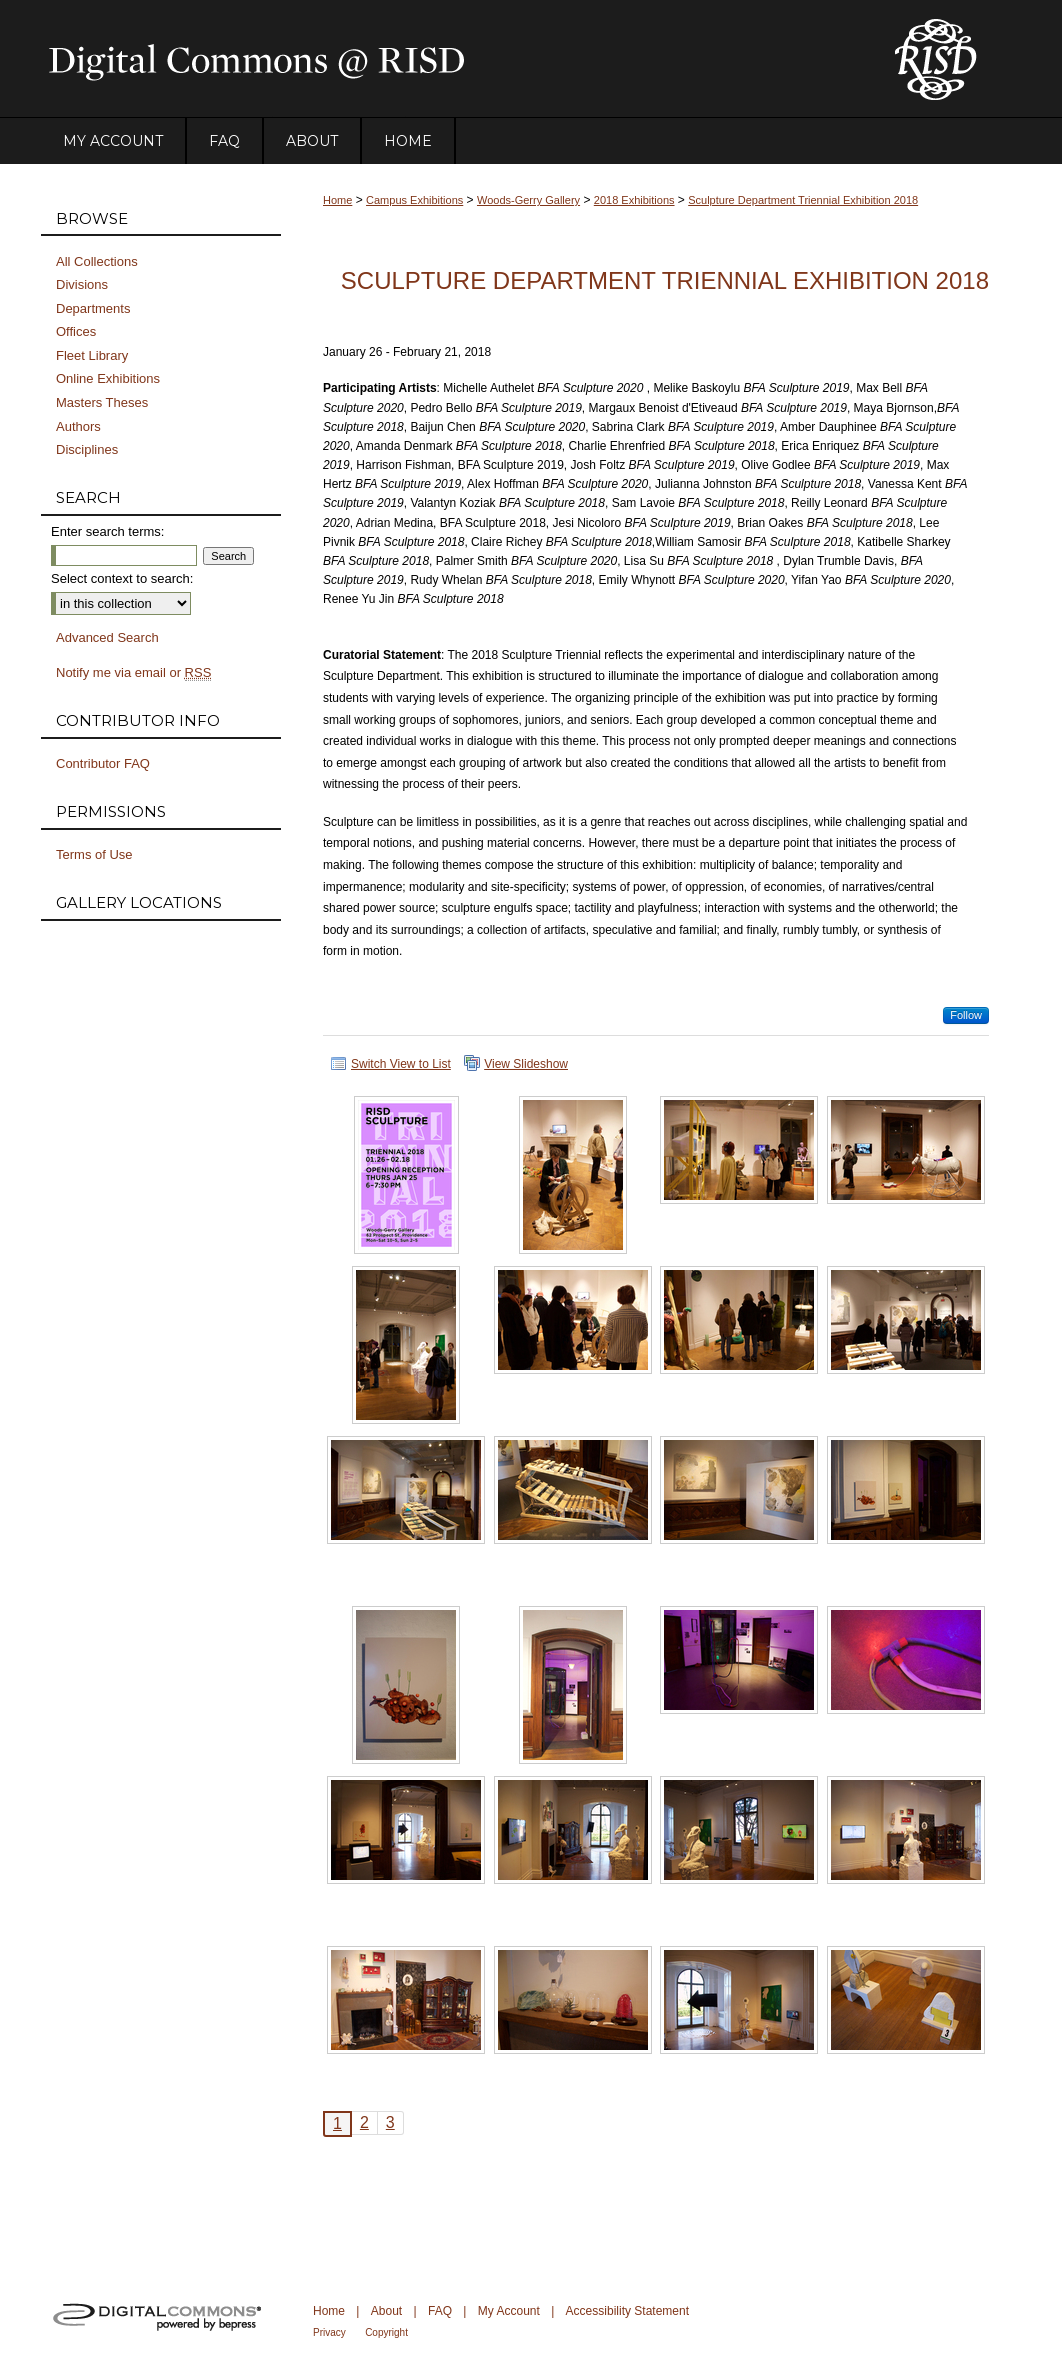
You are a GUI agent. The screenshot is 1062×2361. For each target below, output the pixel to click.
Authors (78, 426)
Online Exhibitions (108, 378)
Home (337, 200)
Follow (966, 1015)
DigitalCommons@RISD (451, 59)
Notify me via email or (133, 673)
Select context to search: (122, 578)
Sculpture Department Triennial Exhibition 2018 (803, 200)
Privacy (329, 2332)
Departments (93, 308)
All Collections (97, 261)
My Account (509, 2311)
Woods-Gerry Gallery (528, 200)
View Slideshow (526, 1064)
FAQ (440, 2311)
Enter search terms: (107, 531)
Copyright (386, 2332)
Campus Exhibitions (414, 200)
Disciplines (87, 449)
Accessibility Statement (627, 2311)
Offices (76, 331)
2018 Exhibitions (634, 200)
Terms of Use (94, 854)
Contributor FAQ (103, 763)
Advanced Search (107, 637)
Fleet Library (92, 355)
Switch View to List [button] (401, 1064)
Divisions (82, 284)
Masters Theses (102, 402)
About (386, 2311)
